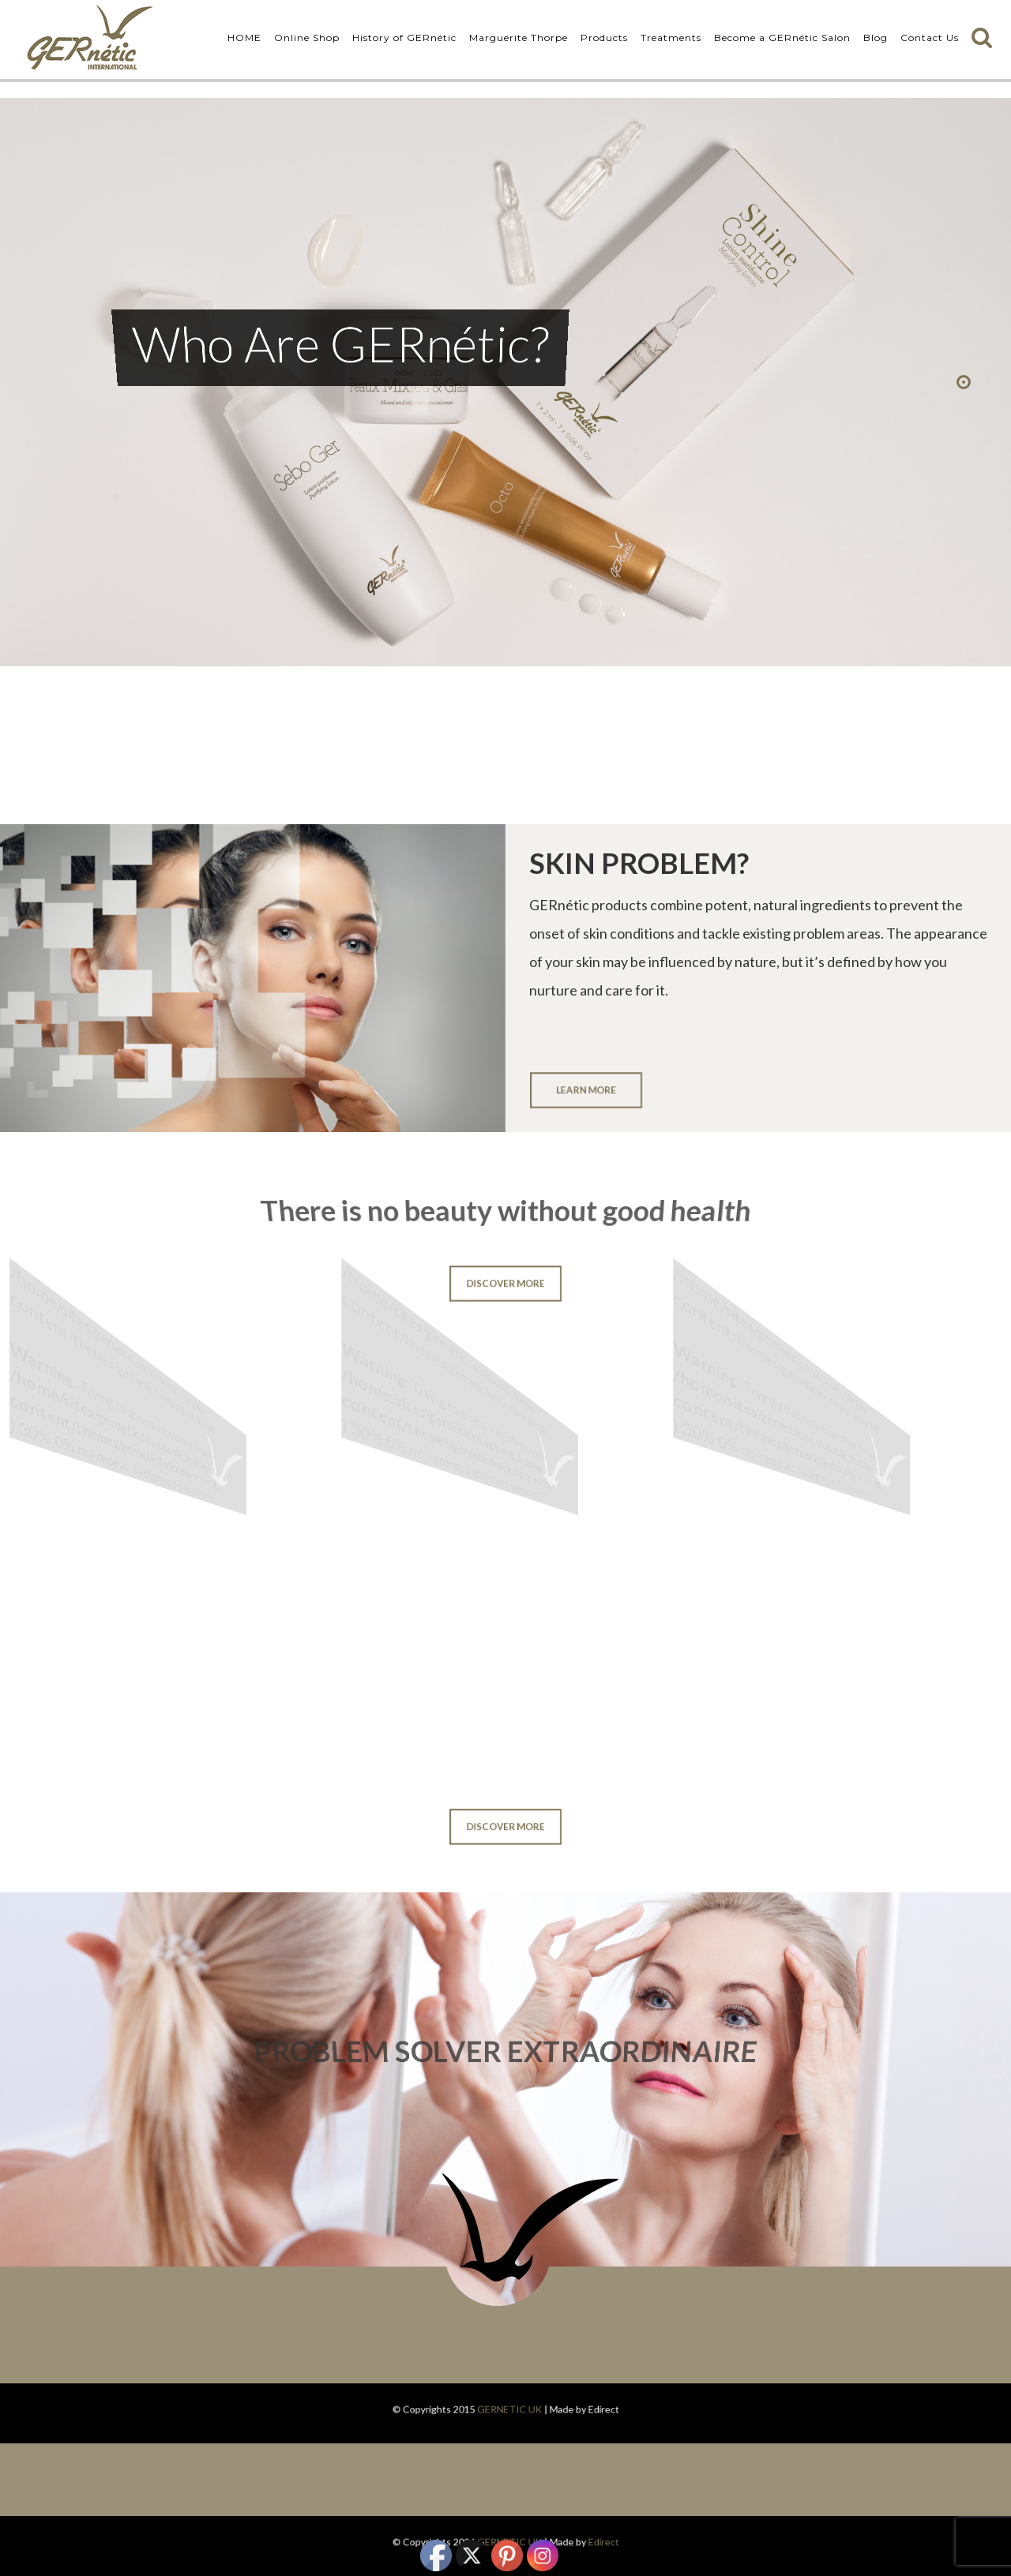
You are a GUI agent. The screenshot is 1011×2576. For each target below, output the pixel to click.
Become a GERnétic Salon (782, 37)
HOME (244, 37)
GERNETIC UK (508, 2409)
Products (604, 37)
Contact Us (929, 37)
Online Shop (307, 37)
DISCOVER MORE (505, 1283)
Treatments (671, 37)
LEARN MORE (586, 1089)
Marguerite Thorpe (518, 37)
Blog (875, 37)
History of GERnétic (404, 37)
